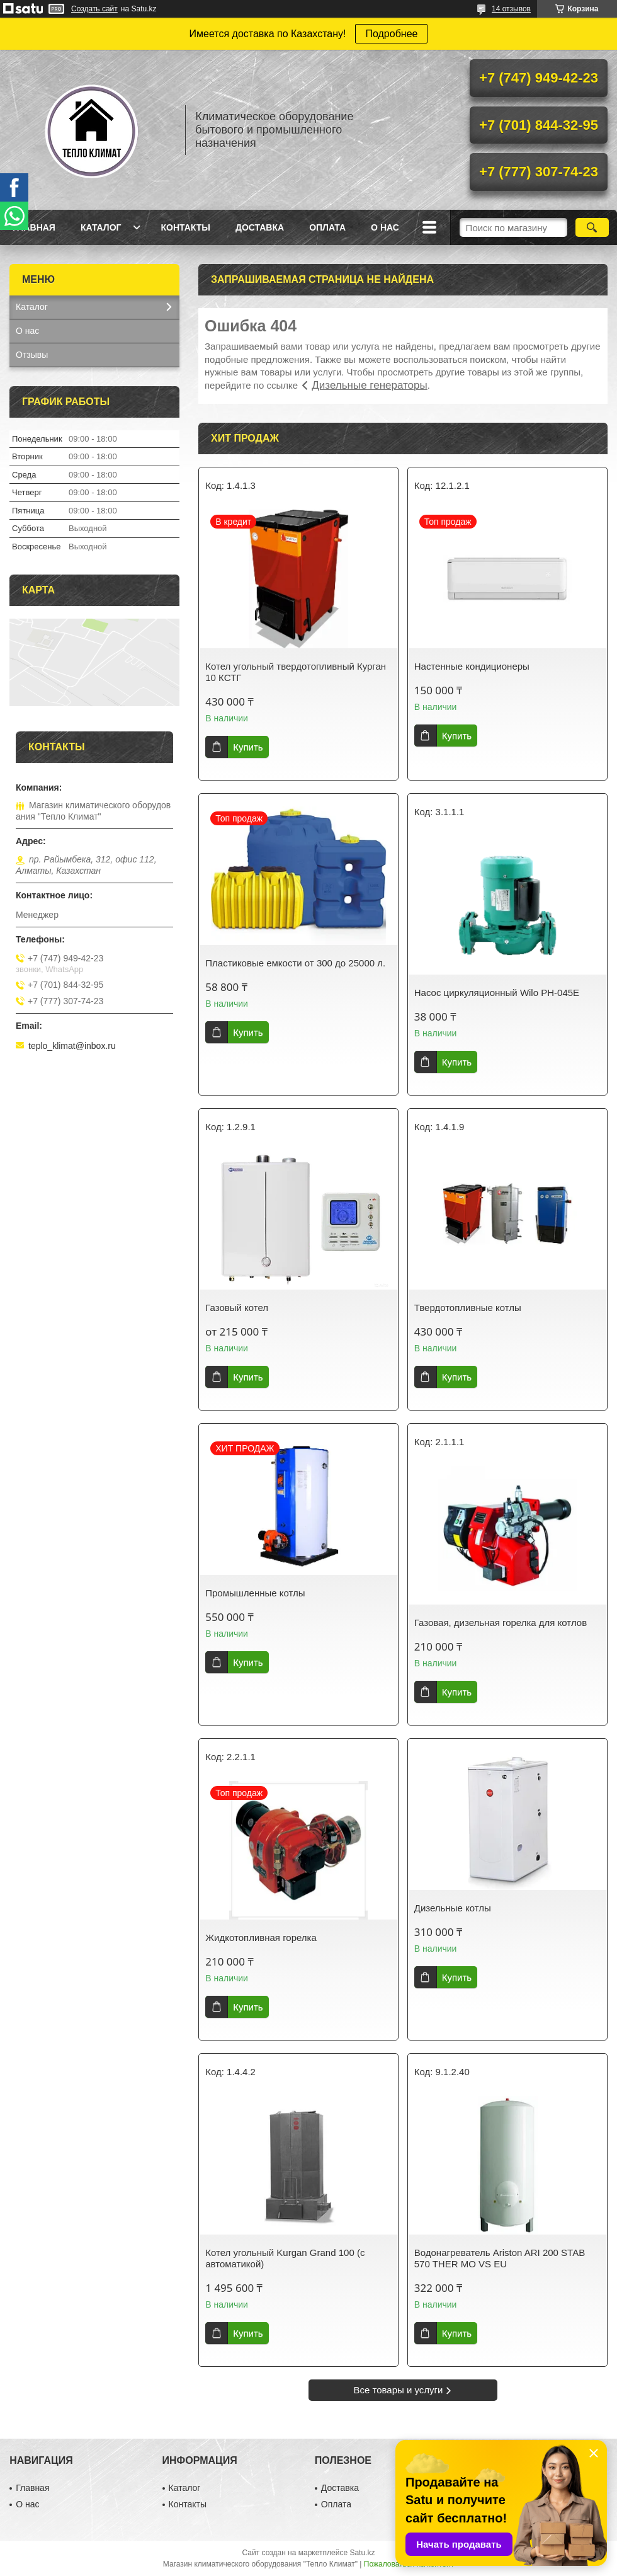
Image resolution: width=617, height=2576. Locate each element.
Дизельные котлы (452, 1908)
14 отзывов (511, 8)
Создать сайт (94, 8)
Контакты (185, 227)
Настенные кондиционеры (471, 666)
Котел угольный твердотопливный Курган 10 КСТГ (295, 672)
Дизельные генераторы (369, 385)
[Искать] (592, 227)
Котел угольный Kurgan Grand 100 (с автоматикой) (285, 2258)
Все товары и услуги (398, 2389)
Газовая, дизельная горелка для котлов (500, 1622)
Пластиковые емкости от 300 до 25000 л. (295, 963)
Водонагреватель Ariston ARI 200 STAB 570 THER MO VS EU (499, 2258)
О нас (385, 227)
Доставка (259, 227)
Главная (34, 227)
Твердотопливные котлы (467, 1307)
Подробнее (391, 33)
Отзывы (32, 355)
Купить (248, 746)
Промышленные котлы (255, 1593)
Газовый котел (236, 1307)
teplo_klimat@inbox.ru (72, 1046)
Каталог (101, 227)
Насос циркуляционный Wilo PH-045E (496, 992)
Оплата (327, 227)
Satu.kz (362, 2552)
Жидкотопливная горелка (261, 1937)
